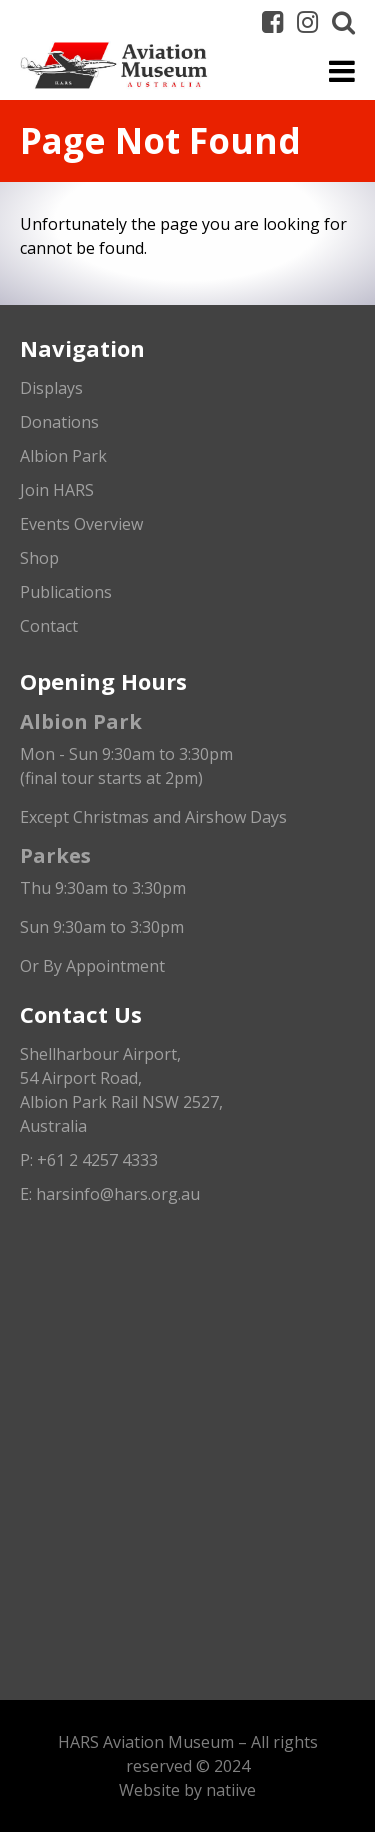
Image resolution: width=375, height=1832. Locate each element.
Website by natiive (187, 1790)
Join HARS (57, 490)
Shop (39, 558)
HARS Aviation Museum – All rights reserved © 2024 (188, 1754)
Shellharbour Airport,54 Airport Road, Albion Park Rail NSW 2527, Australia (121, 1090)
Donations (59, 422)
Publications (66, 592)
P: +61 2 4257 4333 (89, 1160)
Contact (49, 626)
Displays (51, 388)
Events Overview (81, 524)
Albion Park (63, 456)
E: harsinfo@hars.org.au (110, 1194)
